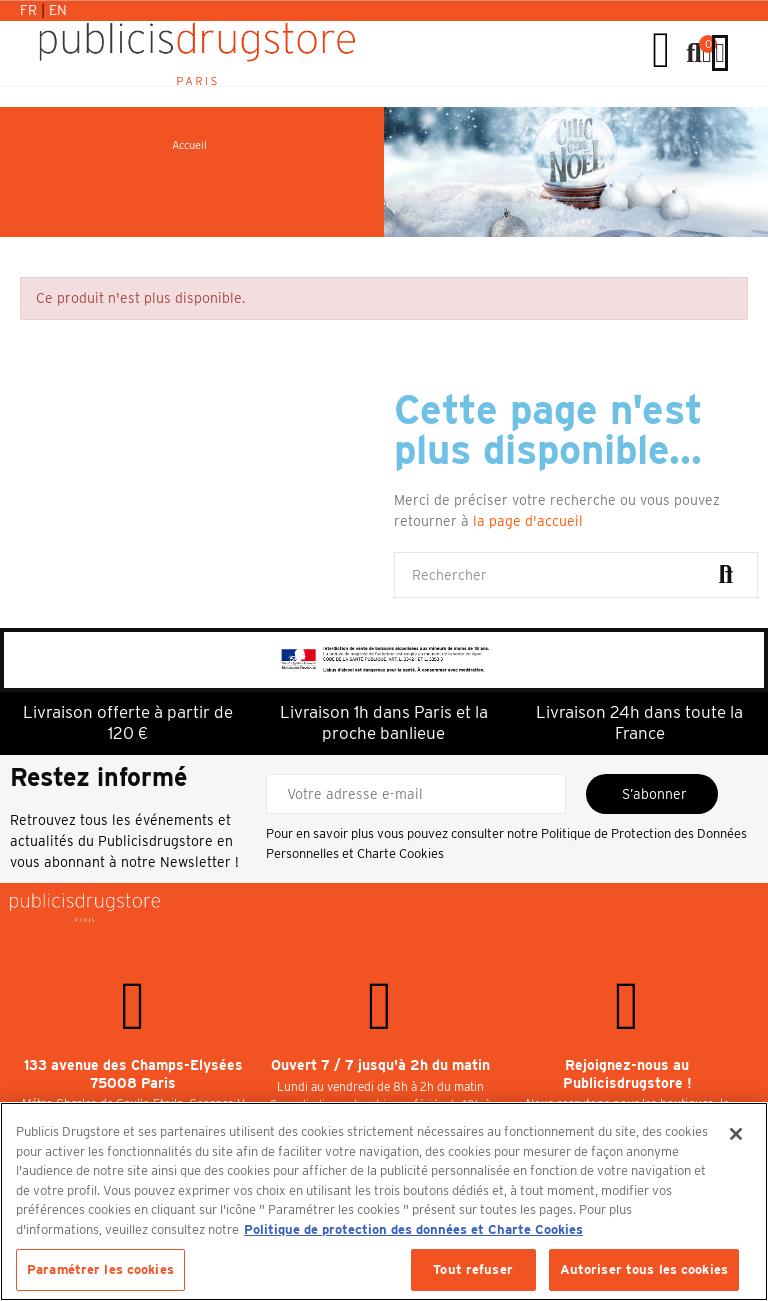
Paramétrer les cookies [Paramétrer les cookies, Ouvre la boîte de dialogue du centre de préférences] (100, 1269)
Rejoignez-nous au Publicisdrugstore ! (627, 1074)
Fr (30, 10)
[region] (384, 1201)
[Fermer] (736, 1134)
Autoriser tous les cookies (644, 1269)
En (58, 10)
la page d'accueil (528, 521)
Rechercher (726, 575)
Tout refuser (473, 1269)
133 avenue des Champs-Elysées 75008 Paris (133, 1074)
